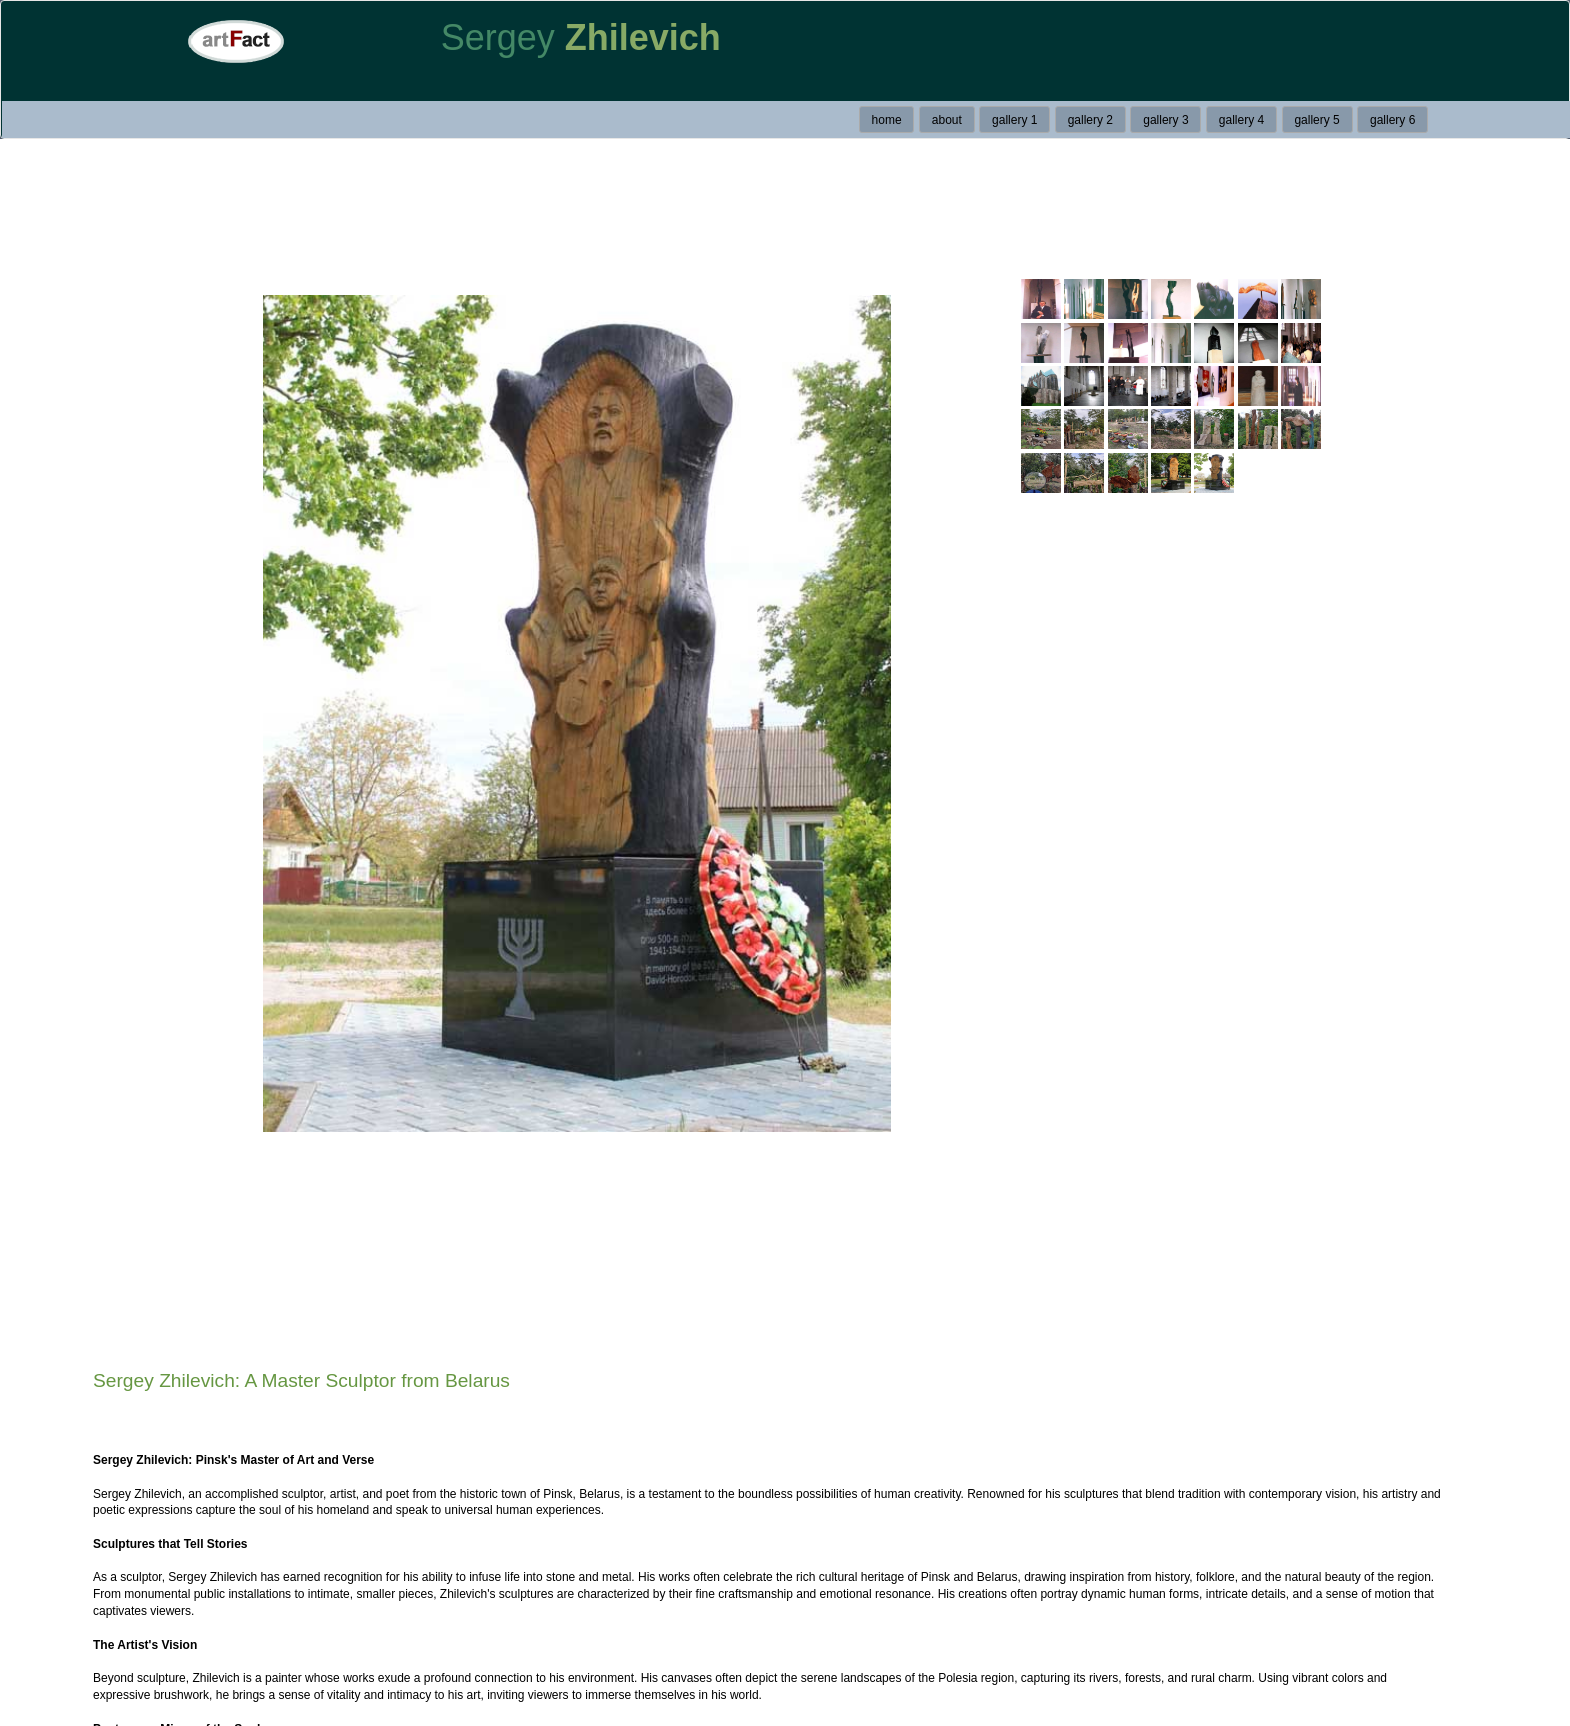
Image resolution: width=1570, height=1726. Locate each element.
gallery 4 (1241, 120)
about (947, 120)
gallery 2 (1090, 120)
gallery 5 (1316, 120)
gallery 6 (1392, 120)
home (887, 120)
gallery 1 (1014, 120)
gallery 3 (1165, 120)
